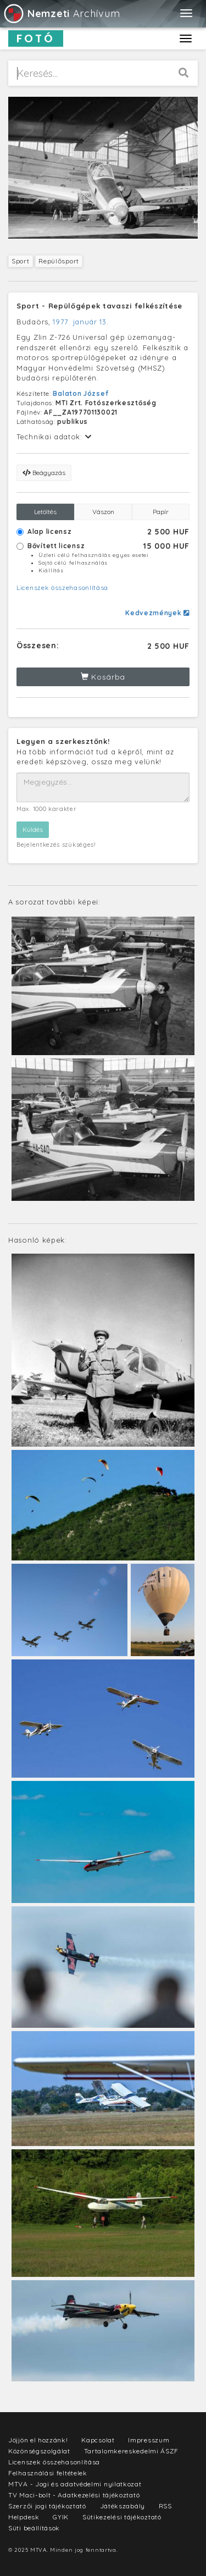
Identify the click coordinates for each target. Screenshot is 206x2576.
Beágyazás (44, 472)
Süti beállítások (34, 2528)
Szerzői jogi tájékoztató (47, 2506)
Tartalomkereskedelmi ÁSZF (131, 2451)
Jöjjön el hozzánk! (38, 2440)
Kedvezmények (157, 613)
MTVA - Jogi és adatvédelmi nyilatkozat (75, 2484)
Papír (161, 512)
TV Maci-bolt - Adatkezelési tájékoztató (74, 2495)
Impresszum (148, 2440)
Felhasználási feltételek (47, 2473)
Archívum (61, 13)
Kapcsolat (97, 2440)
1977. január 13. (80, 321)
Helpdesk (24, 2517)
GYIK (61, 2517)
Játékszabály (122, 2506)
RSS (165, 2506)
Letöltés (45, 512)
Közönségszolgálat (39, 2451)
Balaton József (80, 393)
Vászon (103, 512)
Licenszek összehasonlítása (62, 587)
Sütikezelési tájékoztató (122, 2517)
